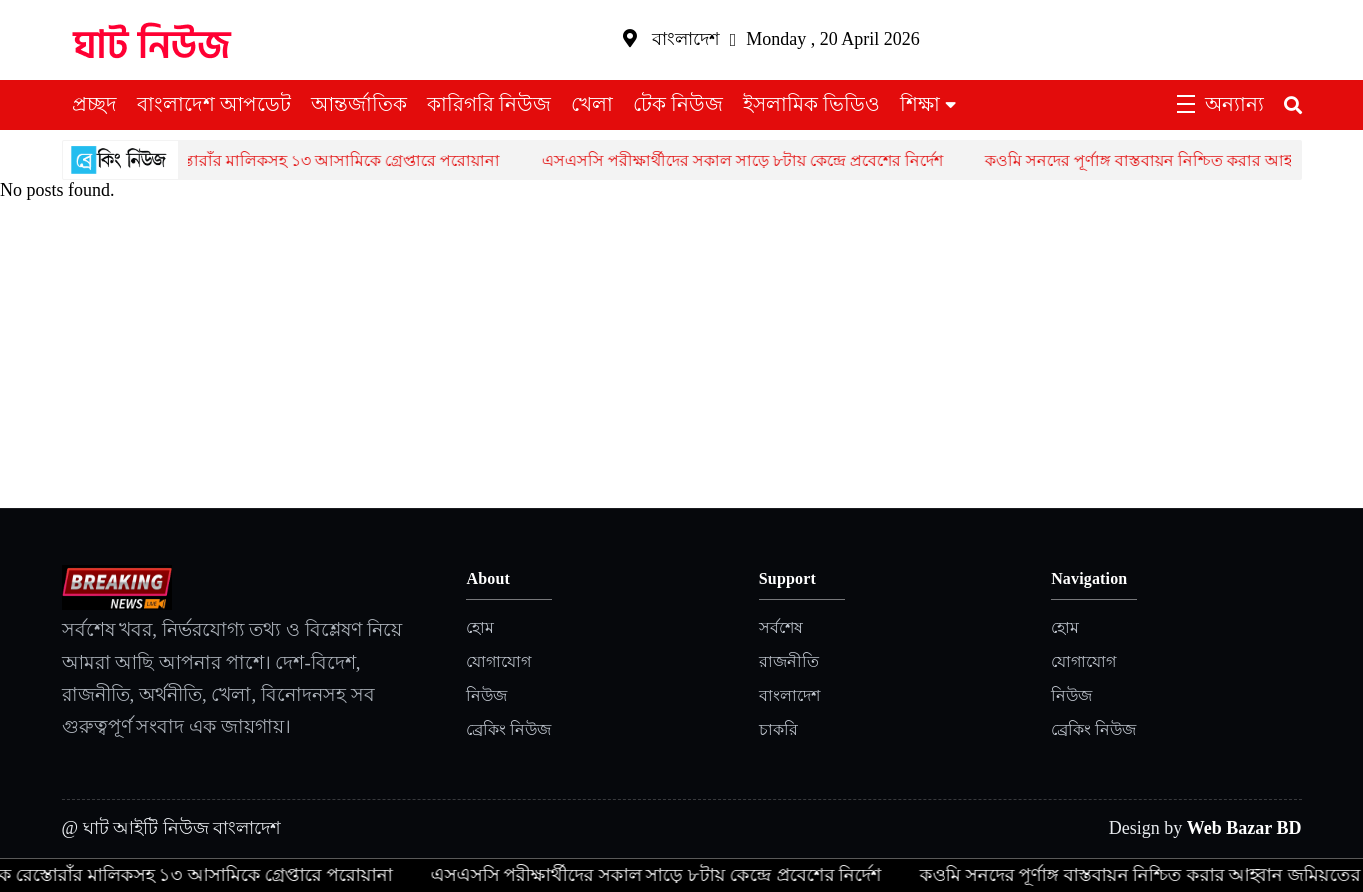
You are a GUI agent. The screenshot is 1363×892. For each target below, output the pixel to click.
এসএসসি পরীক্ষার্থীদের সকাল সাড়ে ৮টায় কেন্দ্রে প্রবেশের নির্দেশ (754, 160)
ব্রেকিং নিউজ (508, 729)
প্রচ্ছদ (94, 104)
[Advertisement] (682, 358)
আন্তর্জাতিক (359, 104)
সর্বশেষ (781, 627)
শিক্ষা (920, 104)
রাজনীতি (789, 661)
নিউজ (486, 695)
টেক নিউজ (678, 104)
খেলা (592, 104)
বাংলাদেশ (789, 695)
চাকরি (778, 729)
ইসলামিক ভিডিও (811, 104)
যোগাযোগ (498, 661)
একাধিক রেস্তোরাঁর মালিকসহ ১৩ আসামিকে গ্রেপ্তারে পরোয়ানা (314, 160)
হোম (480, 627)
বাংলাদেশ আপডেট (214, 104)
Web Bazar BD (1244, 828)
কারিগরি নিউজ (489, 104)
